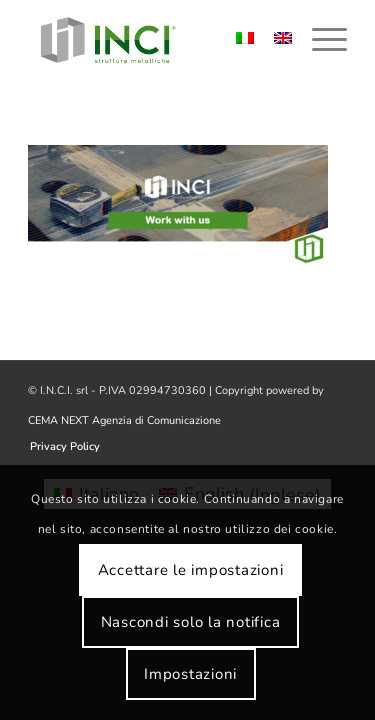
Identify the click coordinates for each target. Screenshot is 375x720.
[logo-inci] (155, 40)
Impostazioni (190, 674)
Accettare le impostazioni (191, 570)
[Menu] (319, 40)
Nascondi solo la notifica (191, 622)
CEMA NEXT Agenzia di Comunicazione (124, 420)
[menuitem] (319, 40)
